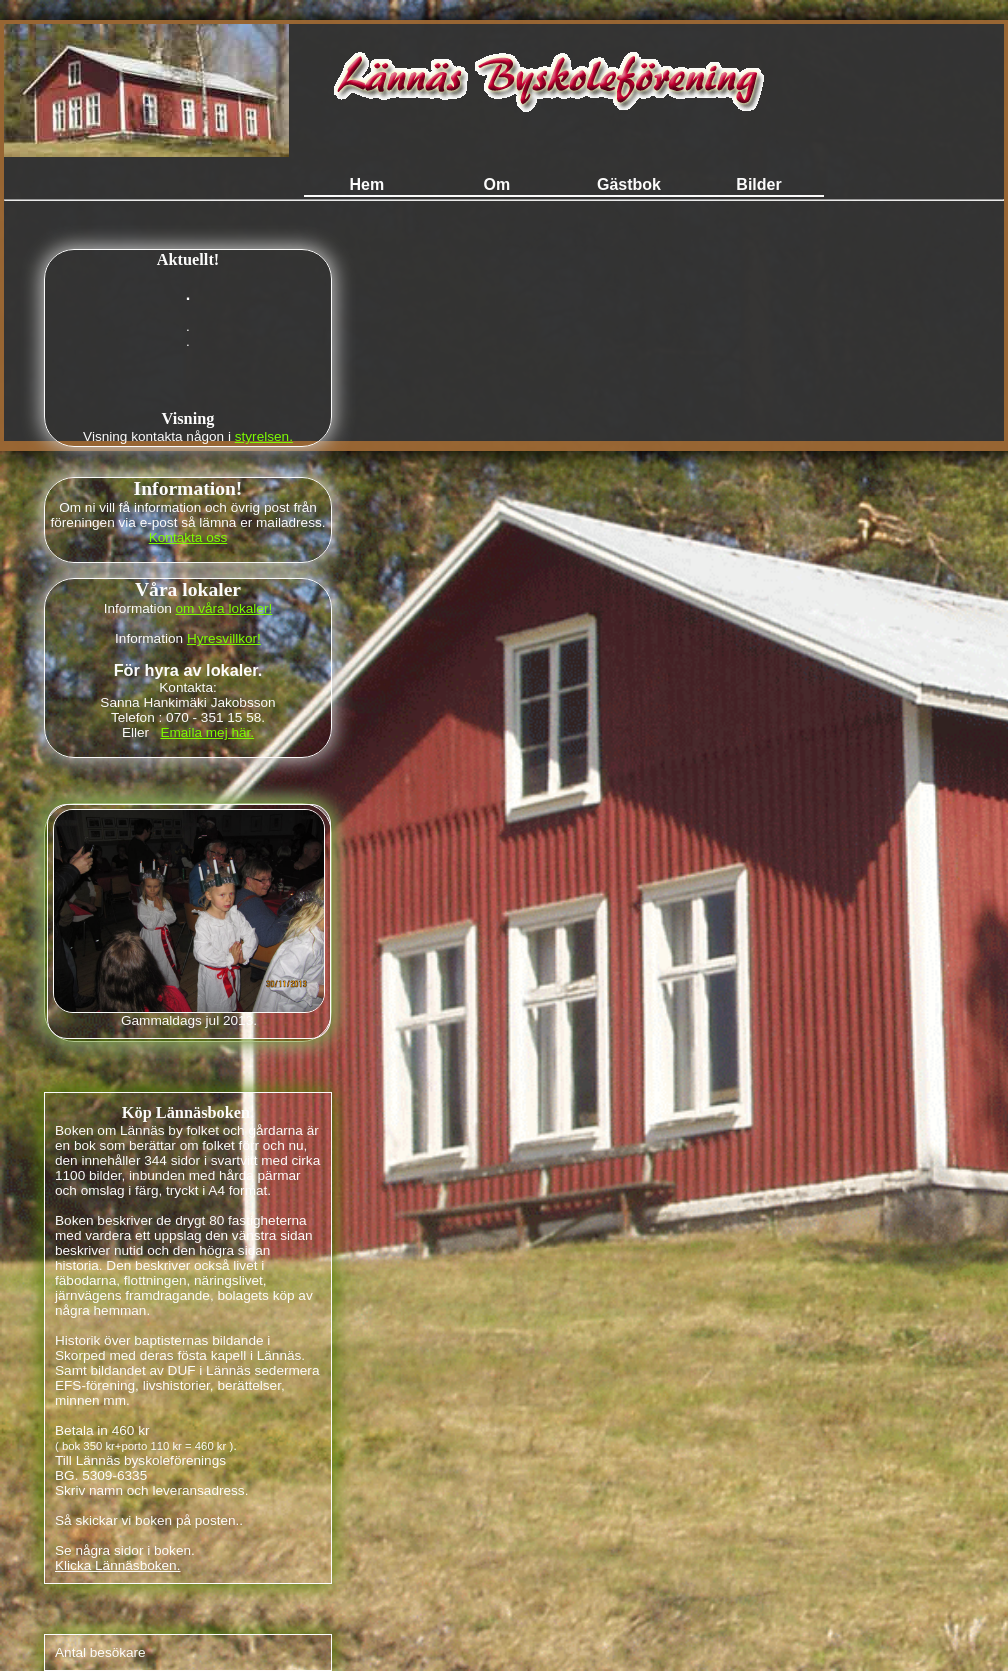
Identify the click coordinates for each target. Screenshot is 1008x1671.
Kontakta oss (188, 537)
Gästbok (629, 184)
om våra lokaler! (224, 608)
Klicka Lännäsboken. (117, 1565)
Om (498, 184)
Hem (368, 184)
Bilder (758, 184)
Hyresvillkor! (224, 638)
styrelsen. (264, 436)
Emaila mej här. (207, 732)
